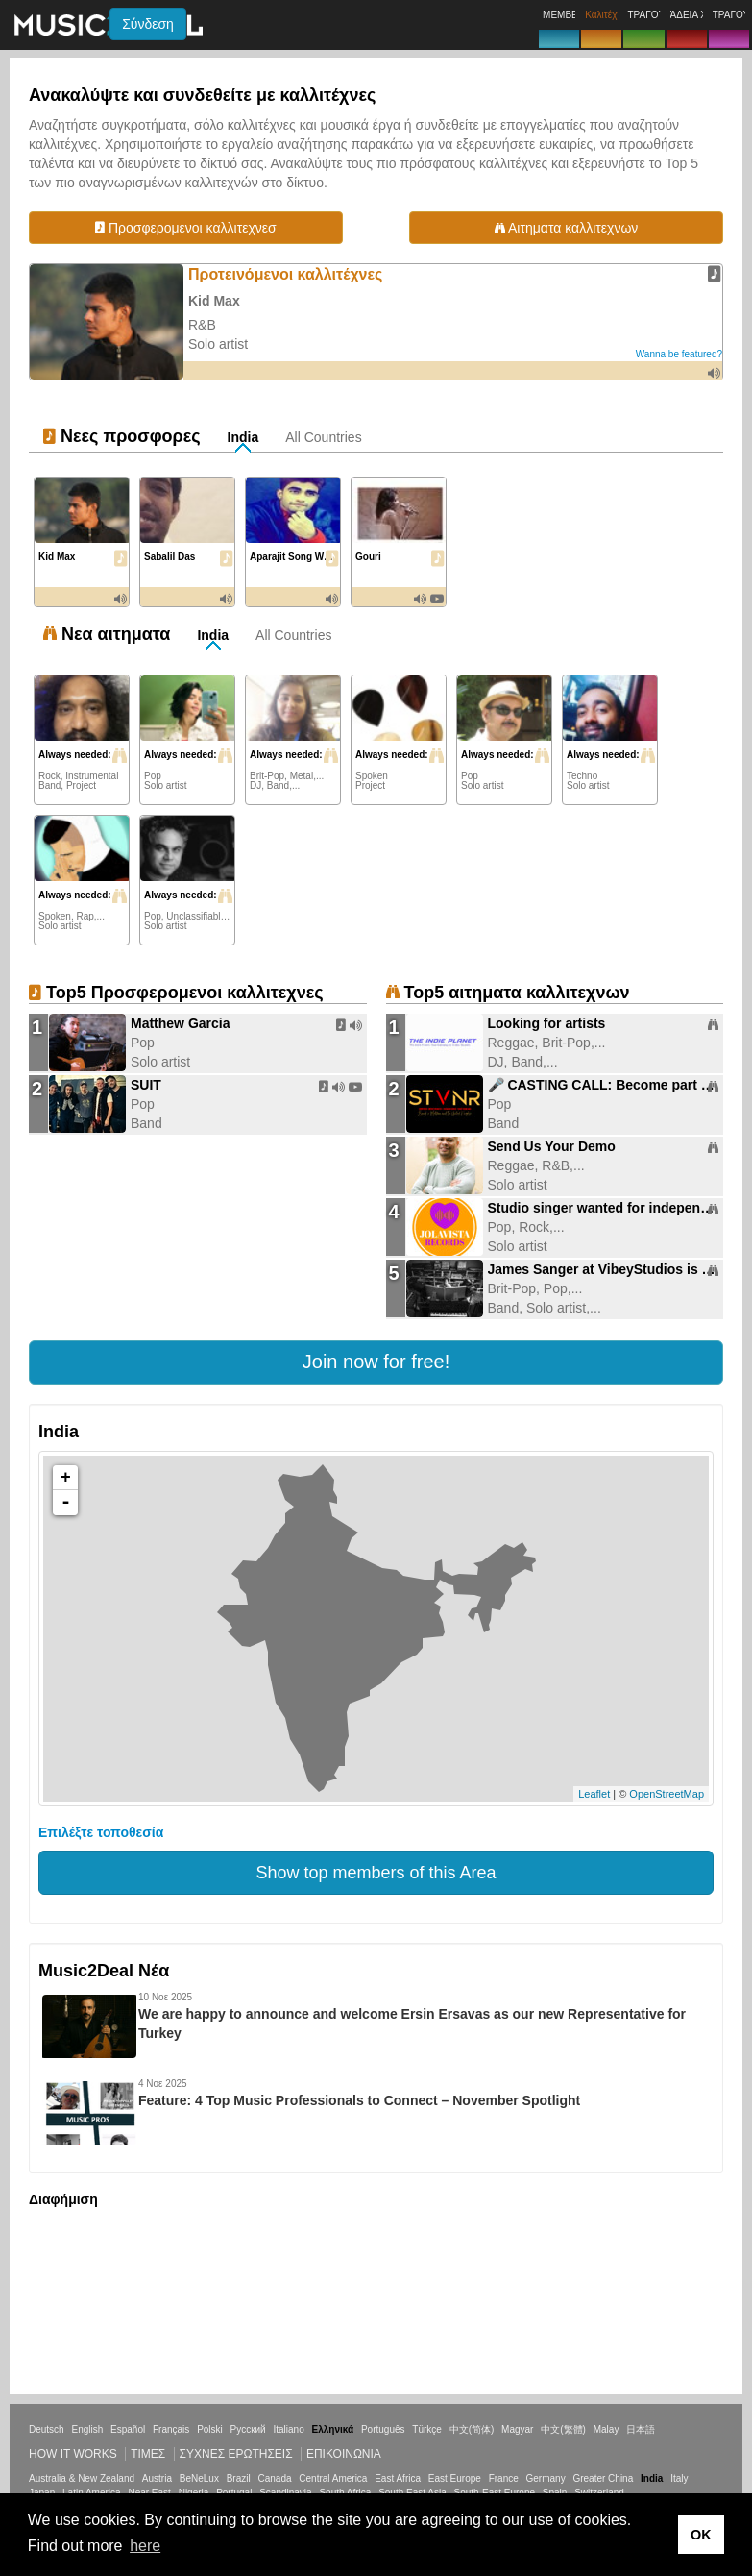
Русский (248, 2429)
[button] (376, 1362)
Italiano (288, 2429)
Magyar (517, 2429)
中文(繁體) (563, 2429)
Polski (210, 2429)
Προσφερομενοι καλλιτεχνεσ (186, 227)
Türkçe (427, 2429)
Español (127, 2429)
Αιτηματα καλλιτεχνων (566, 227)
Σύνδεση (148, 24)
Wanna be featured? (679, 354)
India (243, 437)
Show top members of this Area (375, 1872)
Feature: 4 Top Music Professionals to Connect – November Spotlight (359, 2100)
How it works (73, 2454)
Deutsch (46, 2429)
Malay (606, 2429)
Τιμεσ (148, 2454)
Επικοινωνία (343, 2454)
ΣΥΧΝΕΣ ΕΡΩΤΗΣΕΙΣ (236, 2454)
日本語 (640, 2429)
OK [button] (701, 2534)
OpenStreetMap (666, 1794)
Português (383, 2429)
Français (171, 2429)
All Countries (323, 437)
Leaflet (594, 1794)
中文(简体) (472, 2429)
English (87, 2429)
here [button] (145, 2546)
